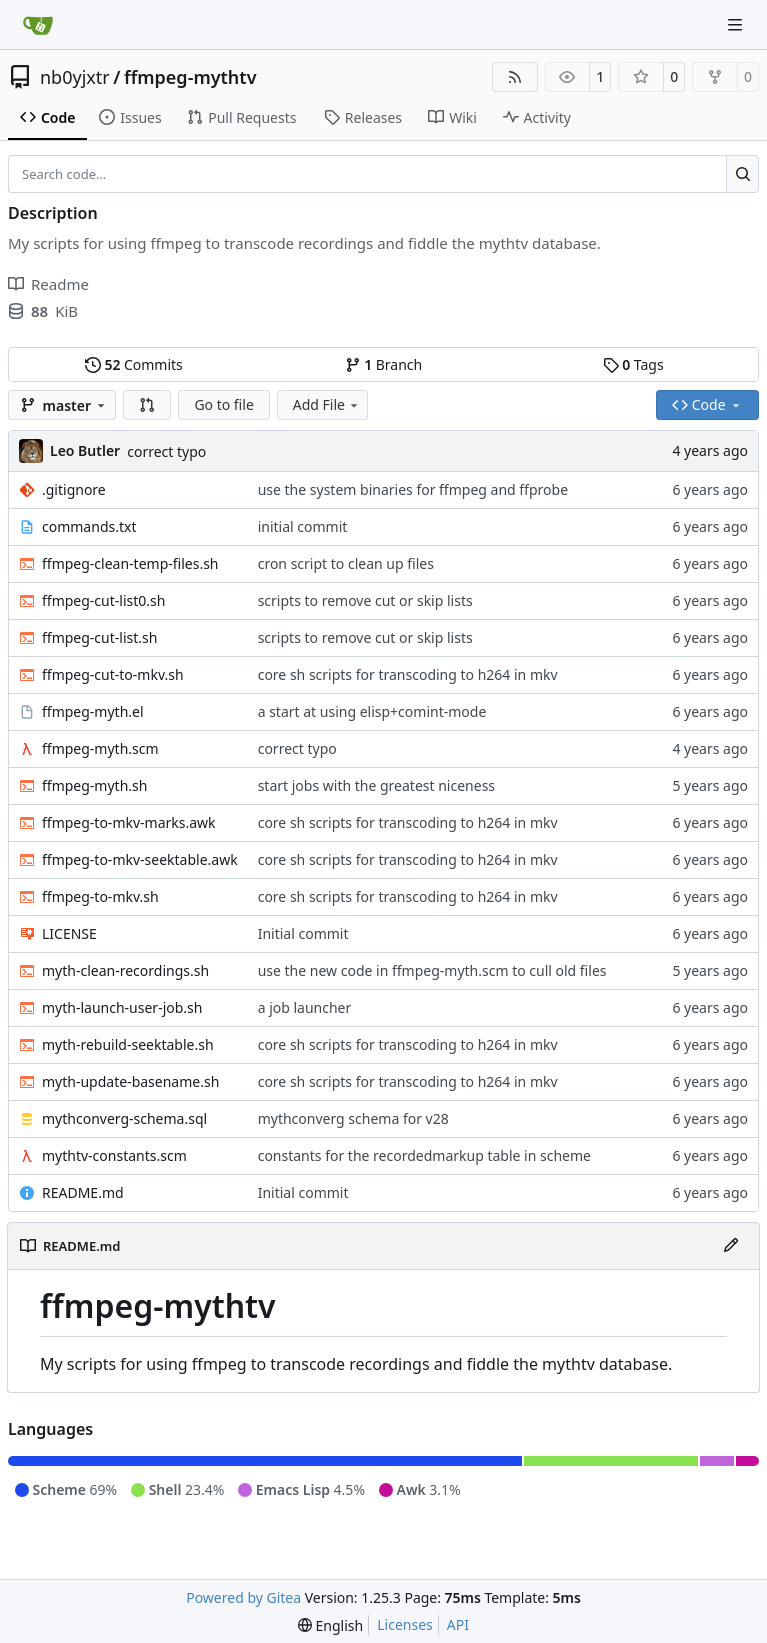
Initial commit (303, 933)
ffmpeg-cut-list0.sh (103, 600)
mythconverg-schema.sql (124, 1118)
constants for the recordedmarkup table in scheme (424, 1155)
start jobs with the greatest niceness (376, 785)
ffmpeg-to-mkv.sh (100, 896)
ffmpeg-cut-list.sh (99, 637)
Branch (384, 364)
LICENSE (69, 933)
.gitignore (74, 489)
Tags (633, 364)
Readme (48, 284)
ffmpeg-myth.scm (100, 748)
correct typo (166, 451)
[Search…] (742, 174)
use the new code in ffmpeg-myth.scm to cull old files (432, 970)
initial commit (303, 526)
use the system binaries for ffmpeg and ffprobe (413, 489)
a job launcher (305, 1007)
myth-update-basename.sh (130, 1081)
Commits (134, 364)
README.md (83, 1192)
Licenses (405, 1624)
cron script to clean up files (346, 563)
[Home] (38, 25)
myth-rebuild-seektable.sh (128, 1044)
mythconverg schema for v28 (353, 1118)
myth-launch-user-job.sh (122, 1007)
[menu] (330, 1625)
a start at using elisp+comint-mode (372, 711)
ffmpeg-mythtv (190, 77)
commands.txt (89, 526)
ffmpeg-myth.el (93, 711)
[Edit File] (731, 1246)
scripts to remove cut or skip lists (365, 600)
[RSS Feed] (515, 77)
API (458, 1624)
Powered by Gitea (243, 1597)
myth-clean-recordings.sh (125, 970)
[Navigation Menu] (737, 24)
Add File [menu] (327, 404)
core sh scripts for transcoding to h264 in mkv (408, 674)
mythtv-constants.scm (114, 1155)
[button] (147, 405)
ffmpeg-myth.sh (94, 785)
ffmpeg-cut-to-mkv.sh (113, 674)
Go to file (223, 404)
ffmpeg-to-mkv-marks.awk (129, 822)
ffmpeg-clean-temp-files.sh (130, 563)
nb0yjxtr (75, 77)
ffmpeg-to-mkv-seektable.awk (140, 859)
